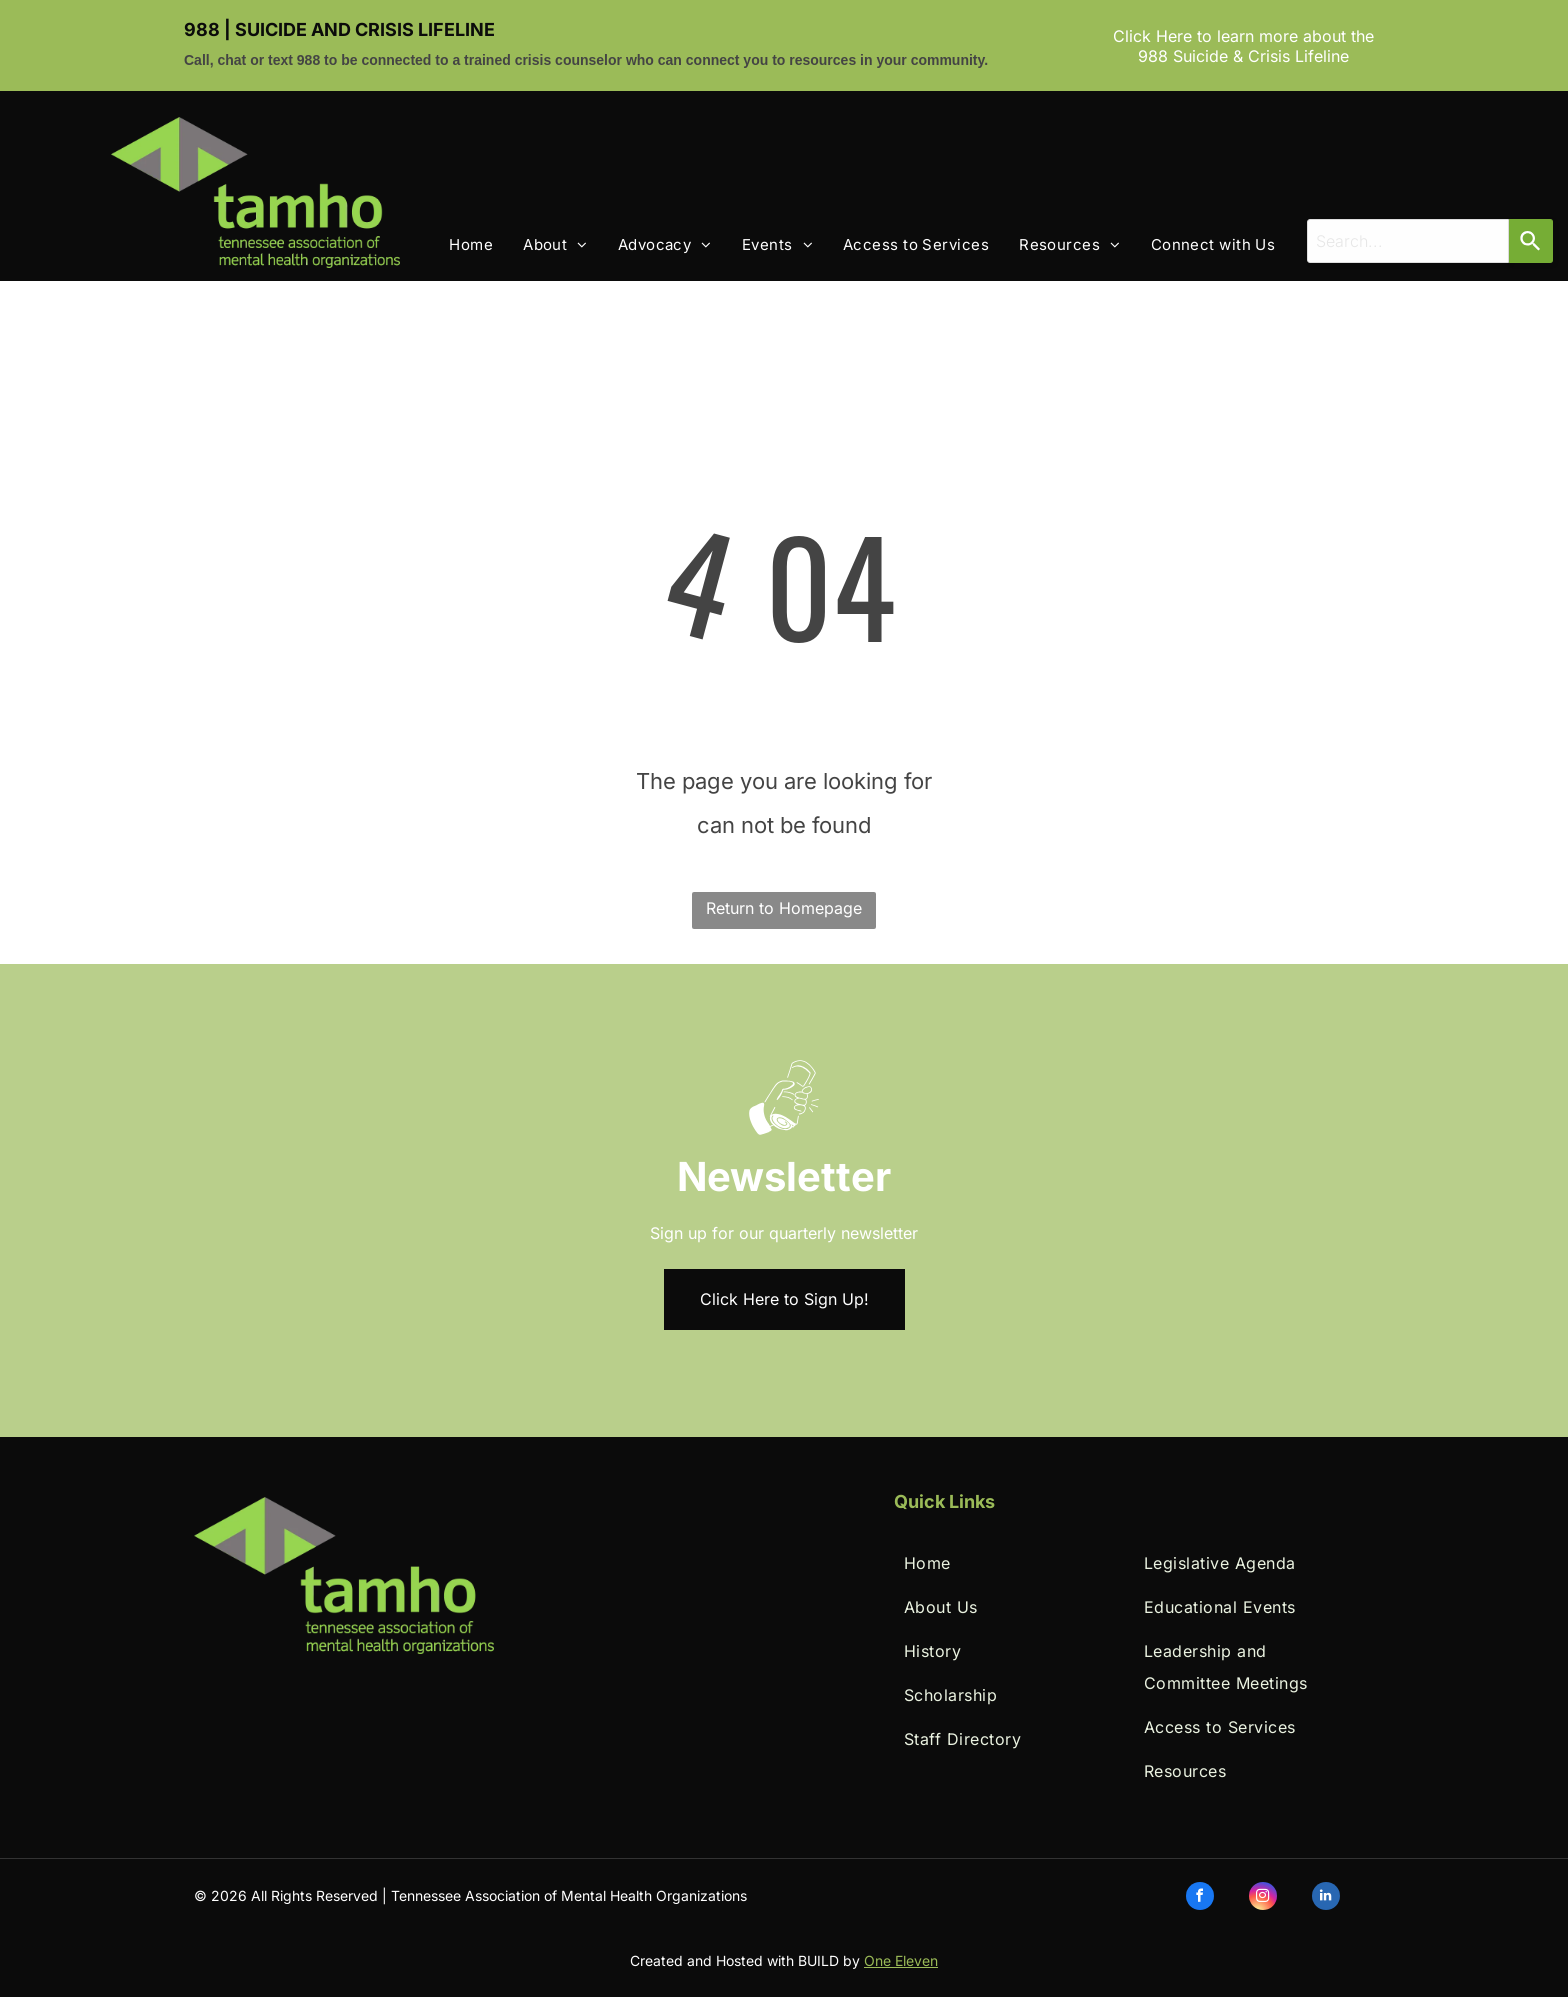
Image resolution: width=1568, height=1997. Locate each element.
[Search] (1531, 241)
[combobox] (1408, 241)
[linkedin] (1326, 1898)
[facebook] (1200, 1898)
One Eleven (901, 1960)
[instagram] (1263, 1898)
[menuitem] (456, 245)
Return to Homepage (784, 908)
